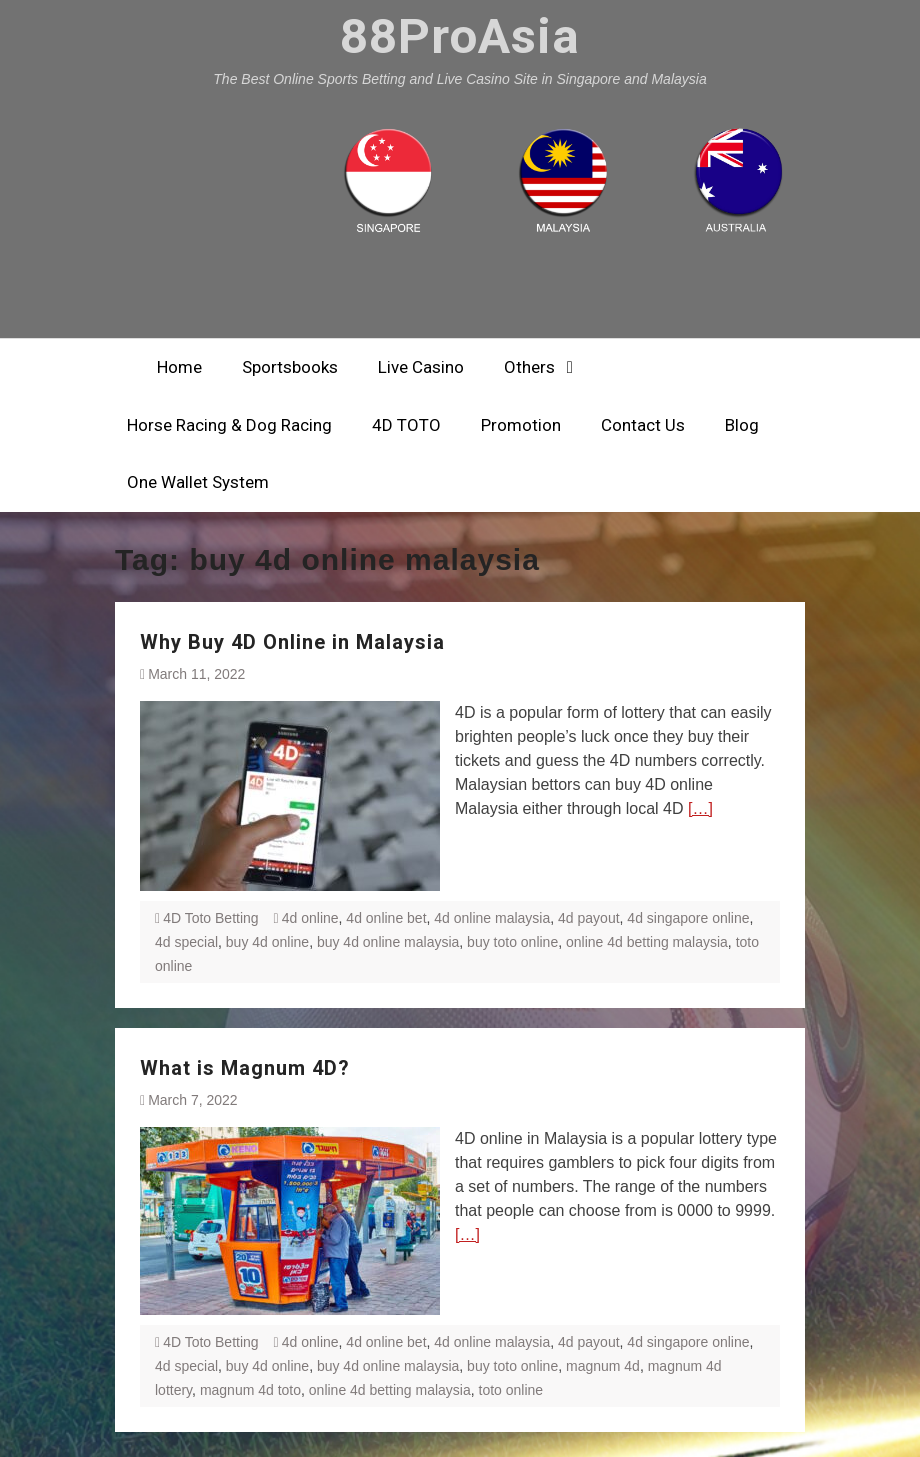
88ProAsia (460, 36)
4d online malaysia (492, 918)
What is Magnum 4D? (245, 1068)
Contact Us (643, 425)
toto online (511, 1390)
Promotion (521, 425)
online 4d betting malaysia (647, 942)
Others (529, 367)
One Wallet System (198, 482)
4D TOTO (406, 425)
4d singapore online (688, 918)
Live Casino (421, 367)
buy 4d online (267, 942)
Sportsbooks (290, 367)
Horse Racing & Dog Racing (229, 425)
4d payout (589, 918)
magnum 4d (603, 1366)
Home (179, 367)
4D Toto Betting (210, 918)
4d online (310, 918)
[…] (700, 808)
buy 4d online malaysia (388, 942)
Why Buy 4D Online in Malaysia (292, 642)
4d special (186, 942)
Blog (742, 425)
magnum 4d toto (250, 1390)
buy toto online (512, 942)
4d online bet (386, 918)
